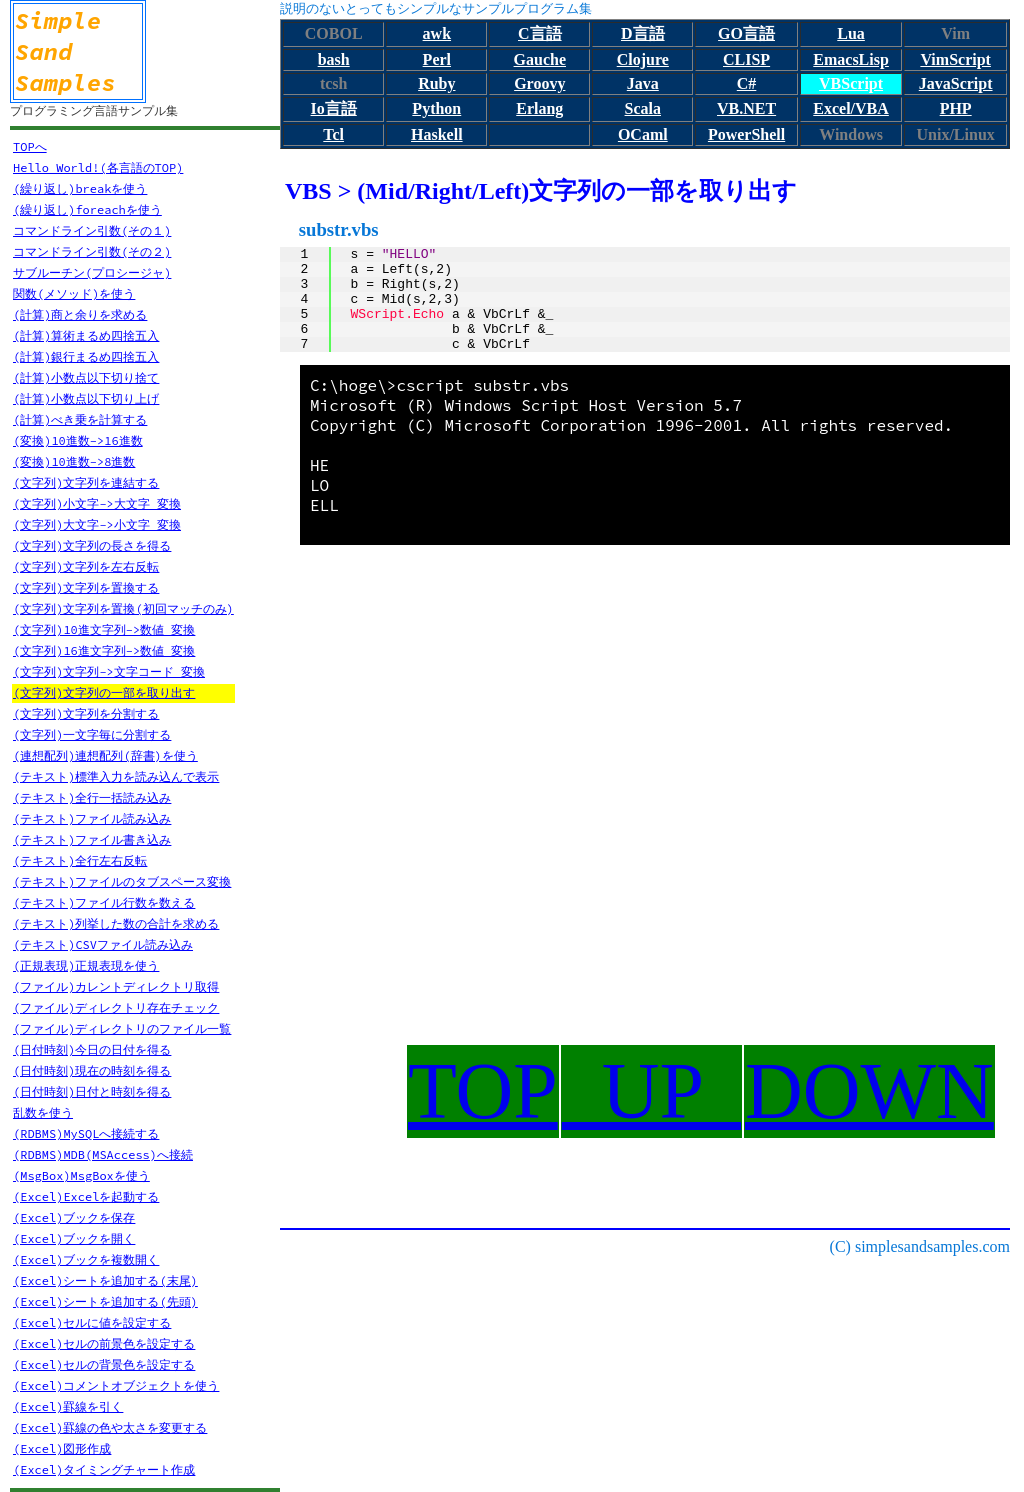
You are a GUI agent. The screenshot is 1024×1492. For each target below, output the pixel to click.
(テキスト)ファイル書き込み (92, 839)
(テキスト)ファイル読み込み (92, 818)
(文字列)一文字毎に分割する (92, 734)
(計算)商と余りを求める (80, 314)
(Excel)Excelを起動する (86, 1196)
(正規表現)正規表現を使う (86, 965)
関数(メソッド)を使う (74, 293)
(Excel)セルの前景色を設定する (104, 1343)
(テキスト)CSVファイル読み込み (103, 944)
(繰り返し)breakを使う (80, 188)
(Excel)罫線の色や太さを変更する (110, 1427)
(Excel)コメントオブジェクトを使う (116, 1385)
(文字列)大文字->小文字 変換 (97, 524)
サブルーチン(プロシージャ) (92, 272)
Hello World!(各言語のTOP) (98, 167)
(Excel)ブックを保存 (74, 1217)
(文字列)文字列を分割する (86, 713)
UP (651, 1091)
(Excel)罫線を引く (68, 1406)
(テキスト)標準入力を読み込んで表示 (116, 776)
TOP (483, 1091)
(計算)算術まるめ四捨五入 (86, 335)
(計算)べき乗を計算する (80, 419)
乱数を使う (43, 1112)
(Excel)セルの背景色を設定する (104, 1364)
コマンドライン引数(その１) (92, 230)
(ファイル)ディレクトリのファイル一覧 (122, 1028)
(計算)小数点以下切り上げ (86, 398)
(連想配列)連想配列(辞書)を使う (105, 755)
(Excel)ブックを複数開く (86, 1259)
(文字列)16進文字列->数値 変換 (104, 650)
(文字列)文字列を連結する (86, 482)
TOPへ (30, 146)
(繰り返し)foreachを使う (87, 209)
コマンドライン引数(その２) (92, 251)
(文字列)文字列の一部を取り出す (104, 692)
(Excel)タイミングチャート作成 (104, 1469)
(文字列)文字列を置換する (86, 587)
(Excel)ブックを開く (74, 1238)
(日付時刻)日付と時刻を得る (92, 1091)
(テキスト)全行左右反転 (80, 860)
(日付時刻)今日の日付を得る (92, 1049)
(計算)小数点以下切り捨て (86, 377)
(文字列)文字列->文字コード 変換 (109, 671)
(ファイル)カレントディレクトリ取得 (116, 986)
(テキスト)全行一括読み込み (92, 797)
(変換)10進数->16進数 (78, 440)
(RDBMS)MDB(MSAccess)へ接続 (103, 1154)
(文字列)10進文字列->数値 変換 (104, 629)
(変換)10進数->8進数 (74, 461)
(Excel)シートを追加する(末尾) (105, 1280)
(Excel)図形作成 (62, 1448)
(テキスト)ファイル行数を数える (104, 902)
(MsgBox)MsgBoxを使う (81, 1175)
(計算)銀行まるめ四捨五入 (86, 356)
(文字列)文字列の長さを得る (92, 545)
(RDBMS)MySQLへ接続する (86, 1133)
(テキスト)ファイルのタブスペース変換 (122, 881)
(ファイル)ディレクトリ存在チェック (116, 1007)
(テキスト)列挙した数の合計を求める (116, 923)
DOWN (869, 1091)
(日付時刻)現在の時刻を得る (92, 1070)
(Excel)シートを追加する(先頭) (105, 1301)
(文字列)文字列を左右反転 (86, 566)
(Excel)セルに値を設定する (92, 1322)
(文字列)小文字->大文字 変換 (97, 503)
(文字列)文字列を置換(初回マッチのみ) (123, 608)
